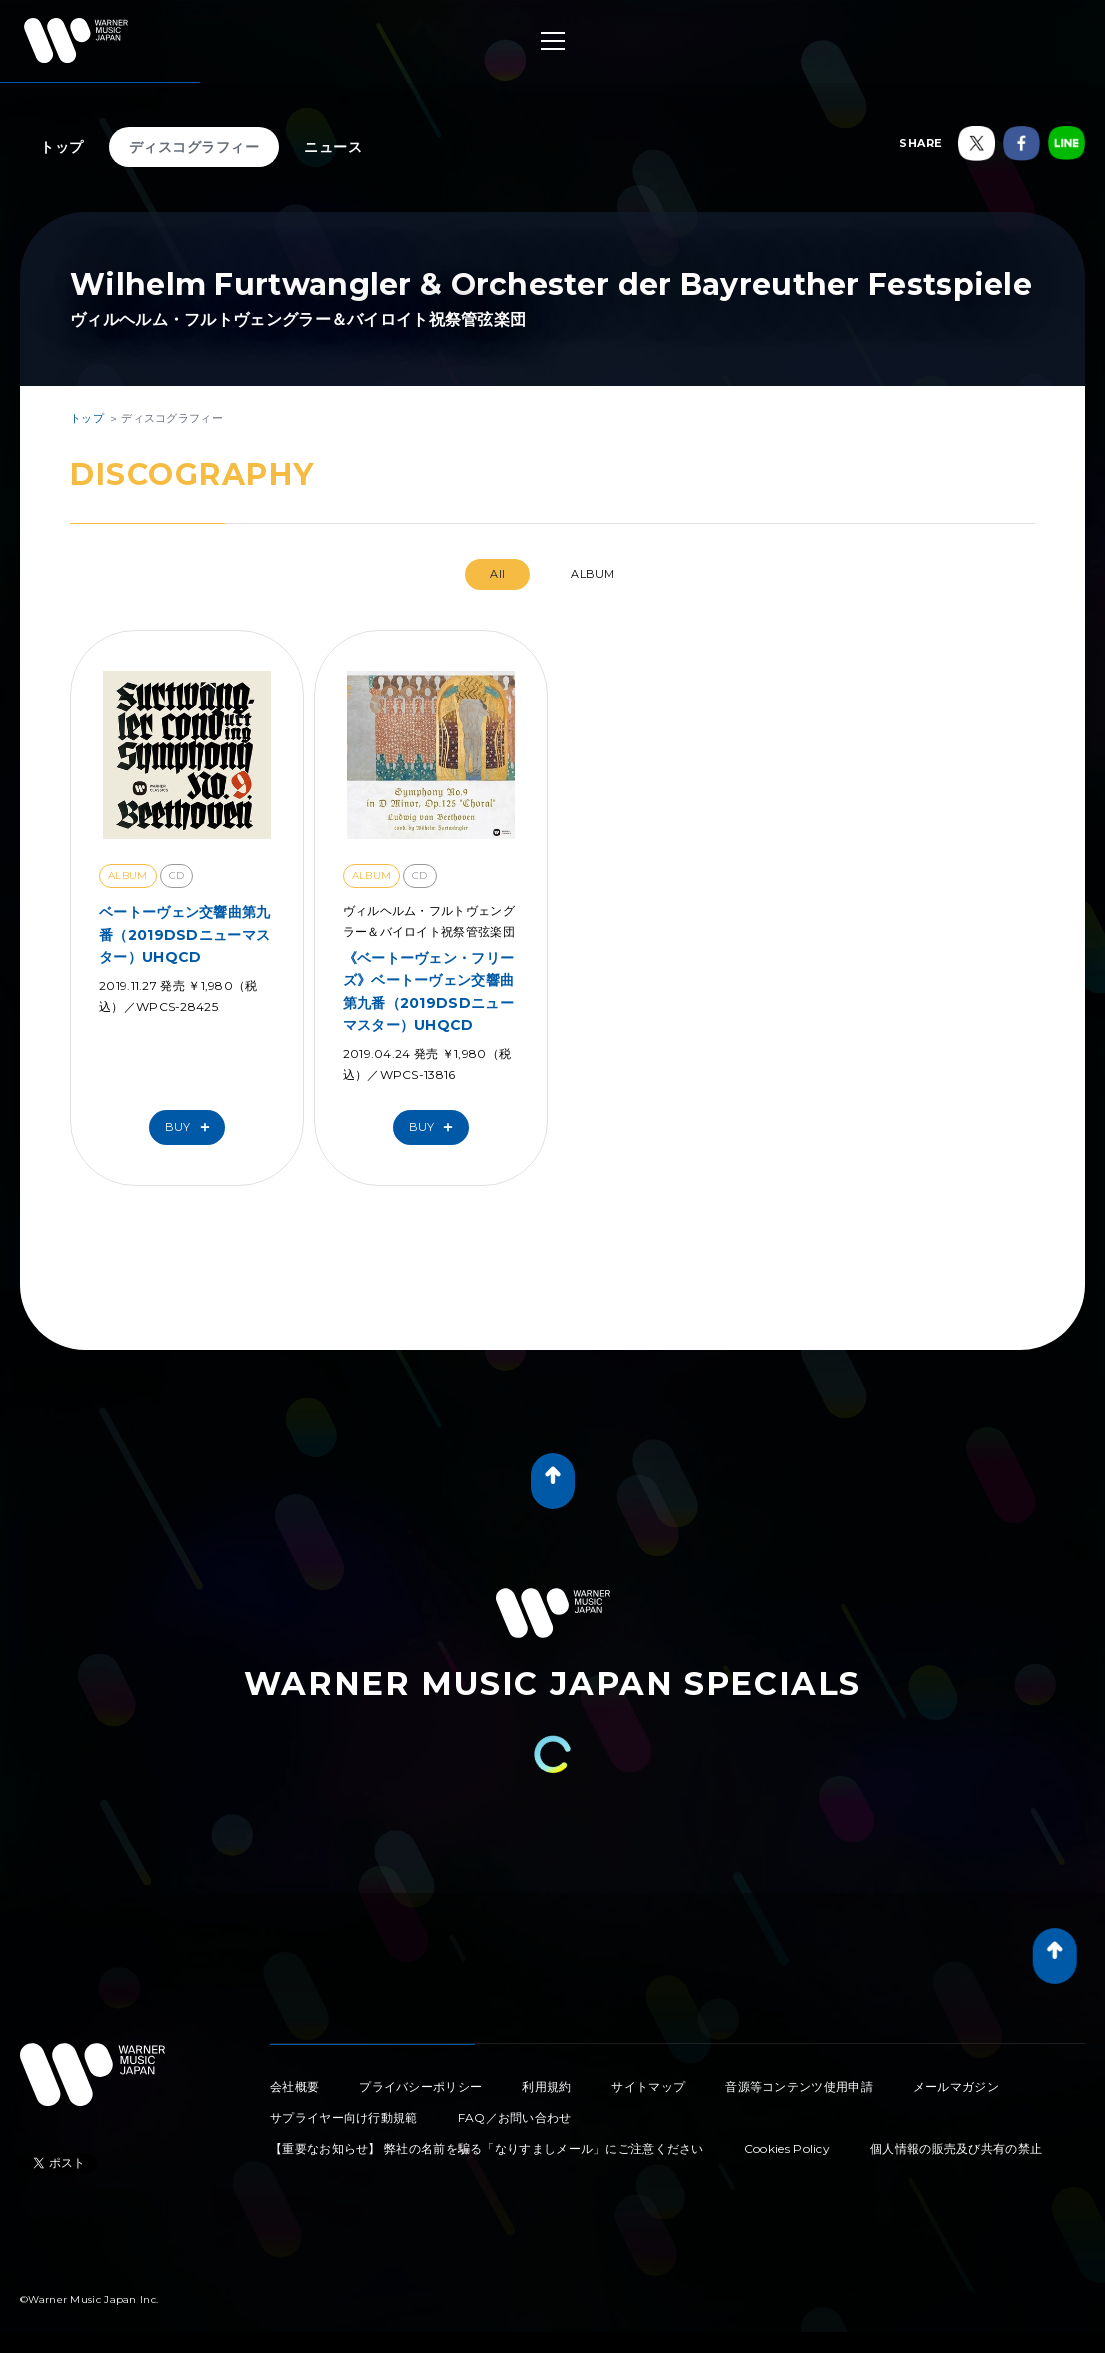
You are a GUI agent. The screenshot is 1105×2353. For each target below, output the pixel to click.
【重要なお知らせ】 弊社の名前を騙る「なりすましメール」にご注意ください (487, 2148)
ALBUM (593, 574)
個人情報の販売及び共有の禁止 (956, 2148)
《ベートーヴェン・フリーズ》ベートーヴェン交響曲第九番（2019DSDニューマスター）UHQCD (429, 991)
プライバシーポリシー (420, 2086)
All (497, 574)
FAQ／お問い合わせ (515, 2117)
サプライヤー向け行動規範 (344, 2117)
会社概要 (294, 2086)
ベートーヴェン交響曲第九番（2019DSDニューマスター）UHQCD (185, 934)
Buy (192, 1127)
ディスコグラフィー (194, 147)
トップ (62, 147)
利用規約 (546, 2086)
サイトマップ (648, 2086)
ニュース (333, 147)
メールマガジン (956, 2086)
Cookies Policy (787, 2148)
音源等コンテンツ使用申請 (799, 2086)
